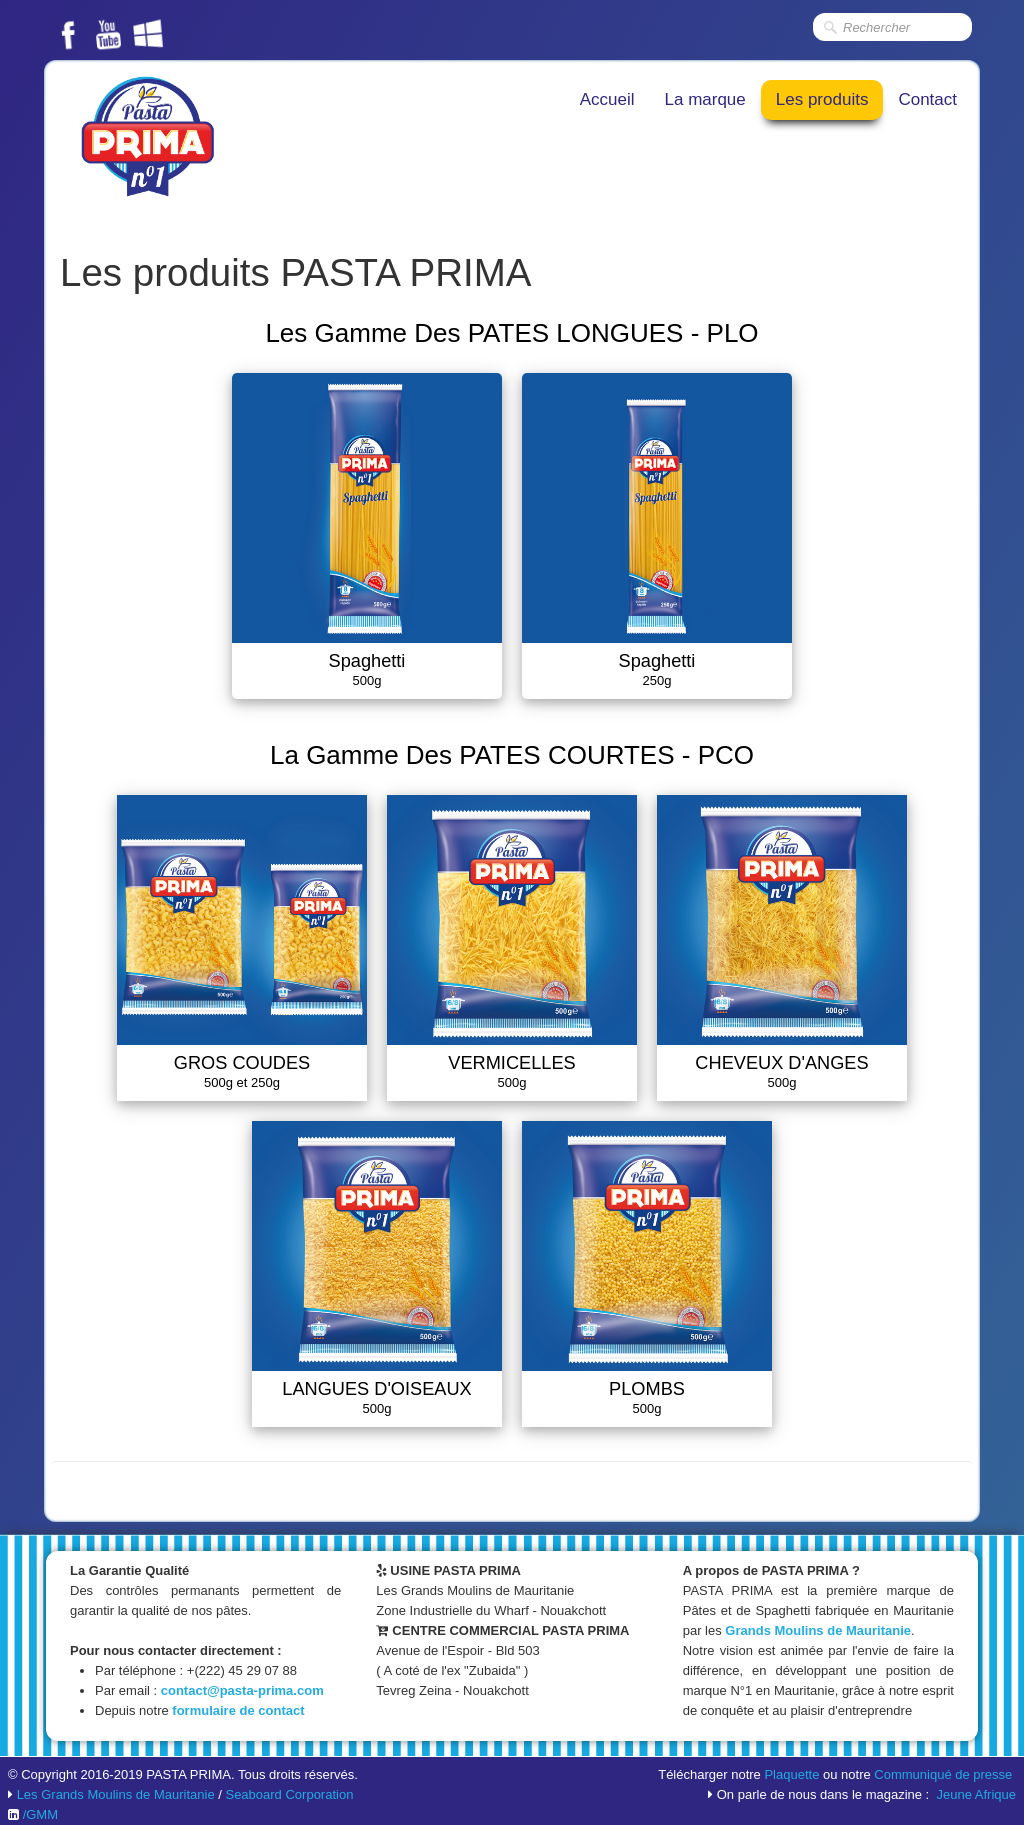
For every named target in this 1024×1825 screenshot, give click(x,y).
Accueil (607, 99)
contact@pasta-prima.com (242, 1690)
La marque (705, 99)
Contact (927, 99)
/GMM (40, 1814)
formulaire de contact (238, 1710)
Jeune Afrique (976, 1794)
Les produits (822, 99)
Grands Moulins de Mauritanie (818, 1630)
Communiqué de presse (943, 1774)
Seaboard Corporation (289, 1794)
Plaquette (791, 1774)
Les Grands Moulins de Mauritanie (116, 1794)
